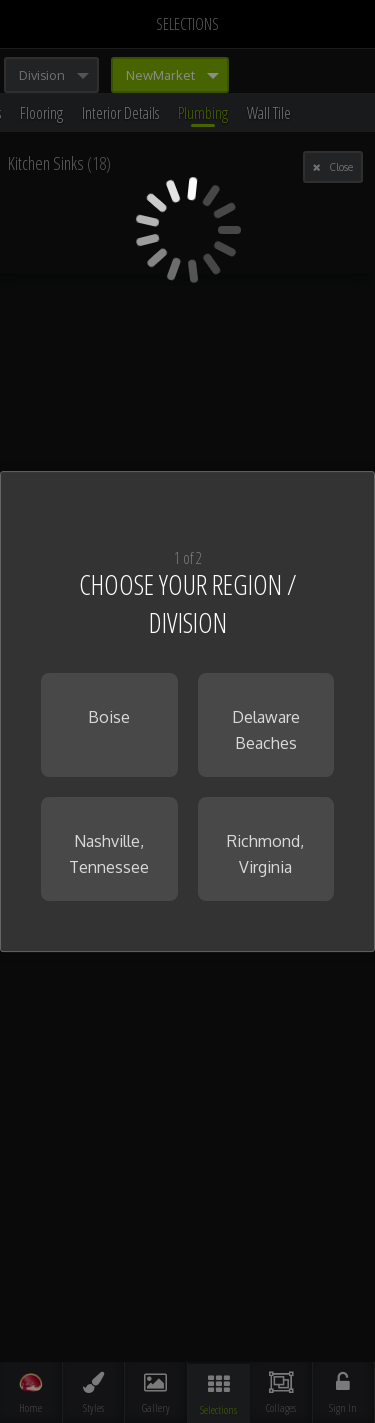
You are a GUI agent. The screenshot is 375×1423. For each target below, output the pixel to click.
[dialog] (187, 712)
